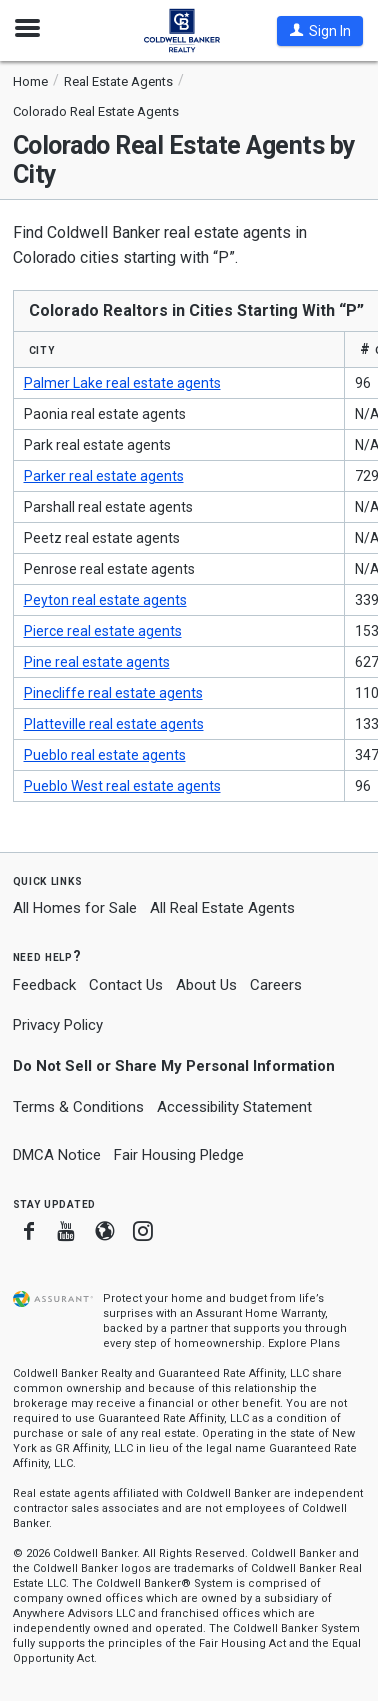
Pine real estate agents (97, 662)
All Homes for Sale (75, 908)
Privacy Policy (58, 1025)
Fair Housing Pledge (179, 1155)
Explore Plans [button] (304, 1343)
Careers (276, 985)
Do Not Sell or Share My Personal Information (174, 1066)
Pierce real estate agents (103, 631)
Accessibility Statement (234, 1107)
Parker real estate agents (104, 476)
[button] (320, 31)
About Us (206, 985)
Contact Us (126, 985)
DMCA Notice (57, 1155)
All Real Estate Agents (222, 908)
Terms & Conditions (78, 1107)
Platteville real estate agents (114, 724)
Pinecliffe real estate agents (113, 693)
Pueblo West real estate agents (122, 786)
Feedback (44, 985)
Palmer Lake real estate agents (122, 383)
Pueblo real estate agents (105, 755)
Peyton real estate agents (105, 600)
